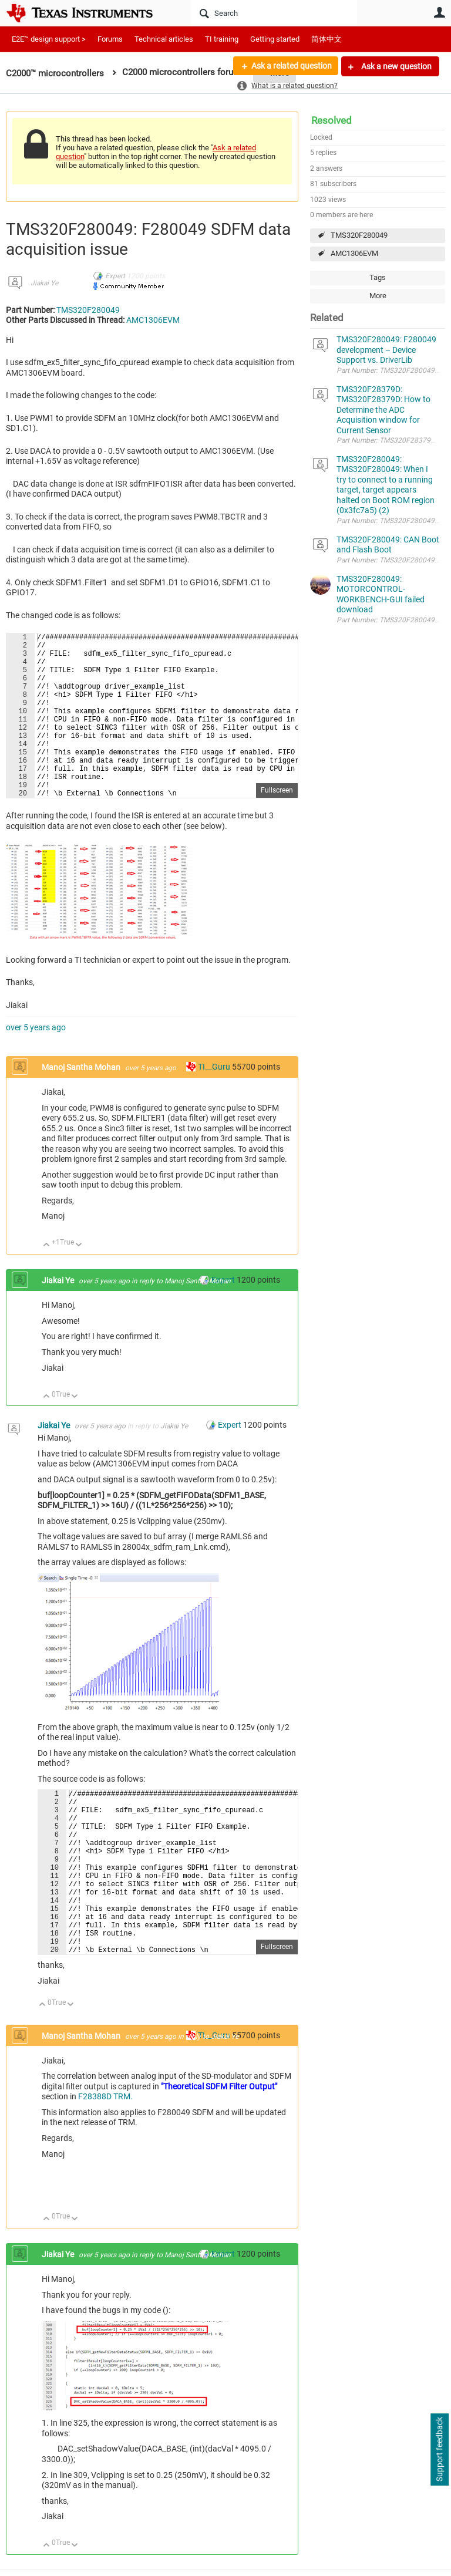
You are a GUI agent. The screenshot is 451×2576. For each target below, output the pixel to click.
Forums (110, 39)
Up (47, 1281)
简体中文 (326, 39)
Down (79, 1281)
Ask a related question (290, 66)
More (377, 295)
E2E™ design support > (49, 39)
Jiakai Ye (44, 283)
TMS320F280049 (359, 235)
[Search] (274, 13)
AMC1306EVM (354, 253)
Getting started (274, 39)
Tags (377, 277)
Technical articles (163, 39)
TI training (221, 39)
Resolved (331, 120)
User (439, 12)
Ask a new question (395, 66)
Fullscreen (277, 825)
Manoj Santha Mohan (82, 1102)
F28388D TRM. (105, 2167)
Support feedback (439, 2449)
